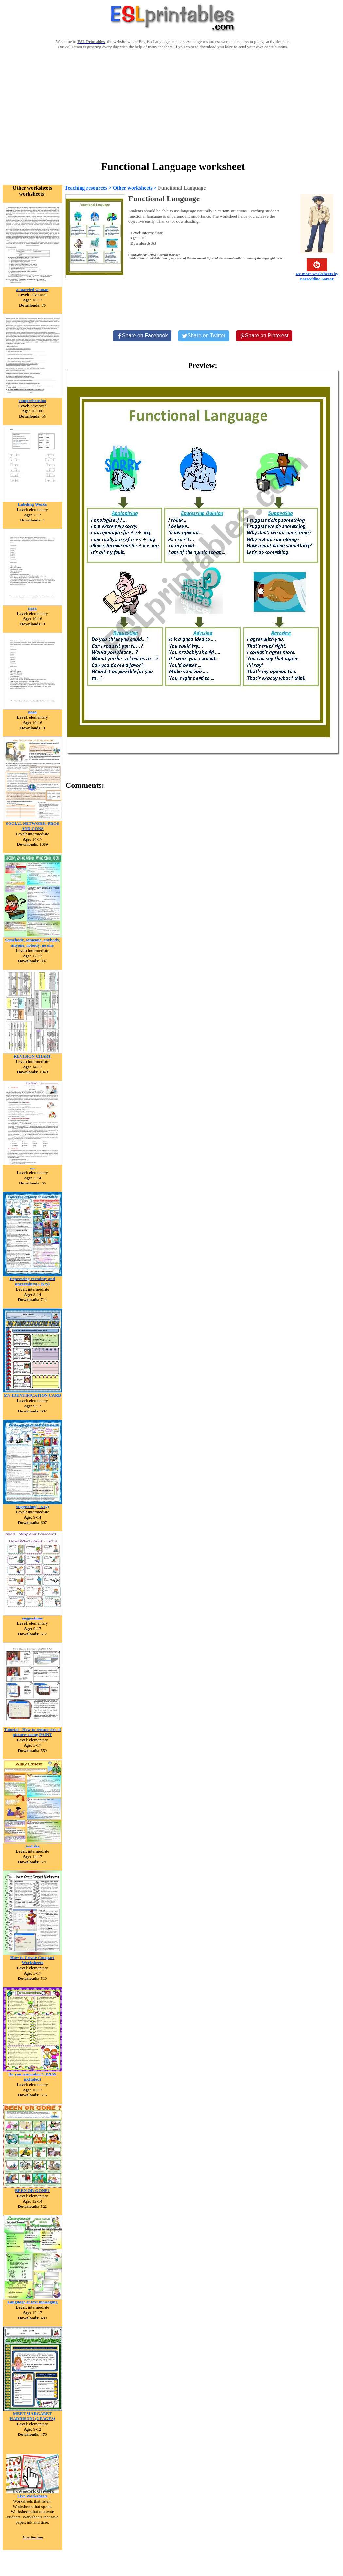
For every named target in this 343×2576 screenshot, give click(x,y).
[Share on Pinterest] (264, 335)
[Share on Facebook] (142, 335)
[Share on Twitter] (203, 335)
